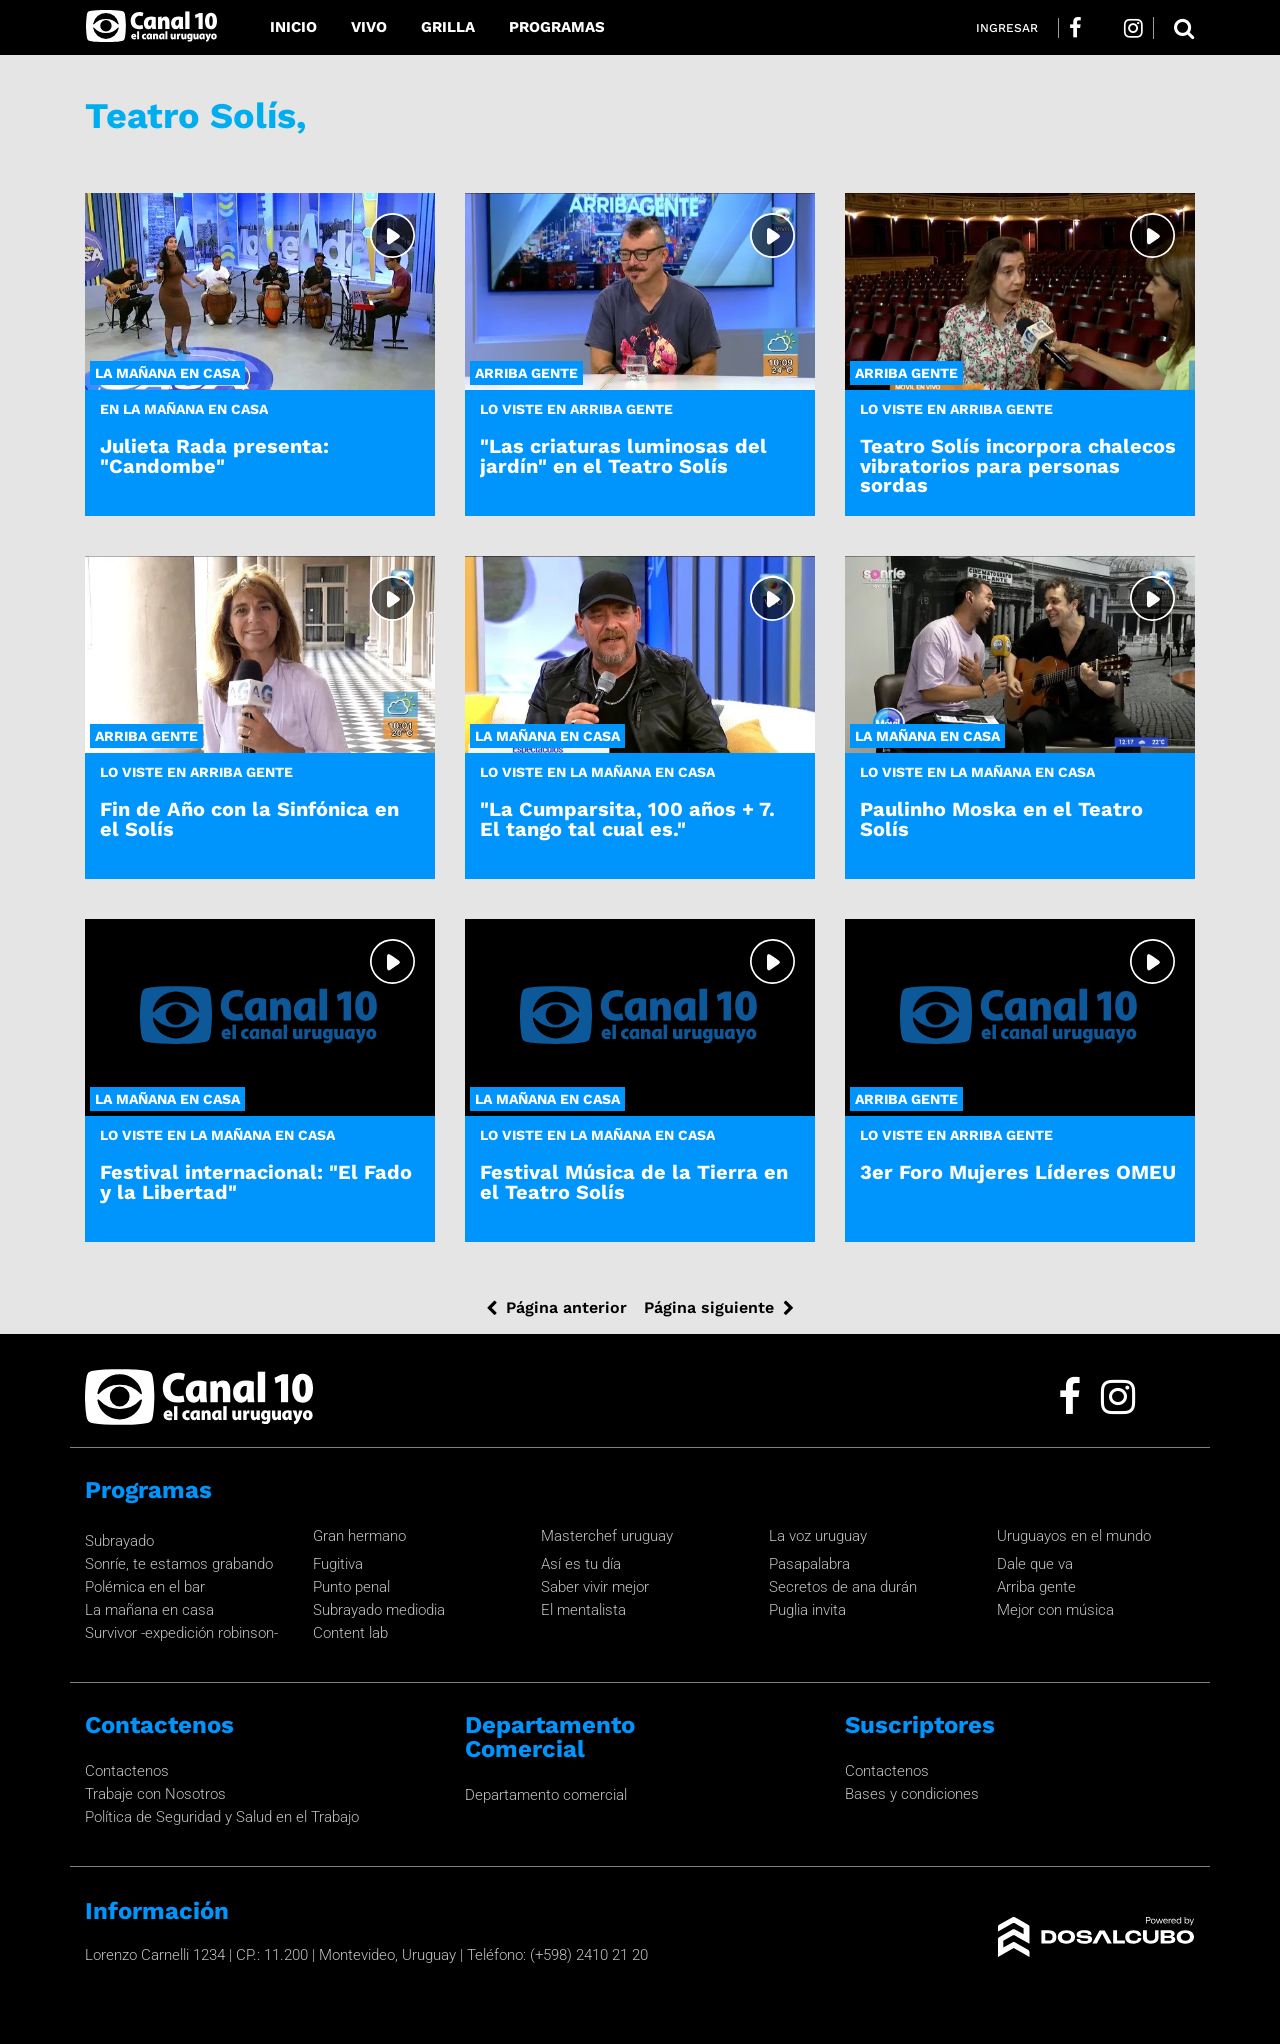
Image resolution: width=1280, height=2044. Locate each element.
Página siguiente (709, 1307)
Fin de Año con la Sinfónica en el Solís (249, 818)
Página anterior (566, 1307)
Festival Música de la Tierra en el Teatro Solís (634, 1181)
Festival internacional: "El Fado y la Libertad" (256, 1181)
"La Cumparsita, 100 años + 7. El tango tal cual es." (627, 818)
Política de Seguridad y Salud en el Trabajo (222, 1817)
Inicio (293, 27)
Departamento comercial (546, 1795)
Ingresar (1007, 28)
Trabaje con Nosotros (155, 1794)
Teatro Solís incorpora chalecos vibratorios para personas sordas (1018, 465)
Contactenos (127, 1771)
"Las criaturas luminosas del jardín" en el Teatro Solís (623, 455)
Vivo (369, 27)
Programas (557, 27)
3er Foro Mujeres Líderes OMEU (1018, 1172)
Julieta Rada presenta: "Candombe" (214, 455)
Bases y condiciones (912, 1794)
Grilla (448, 27)
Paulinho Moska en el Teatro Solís (1001, 818)
